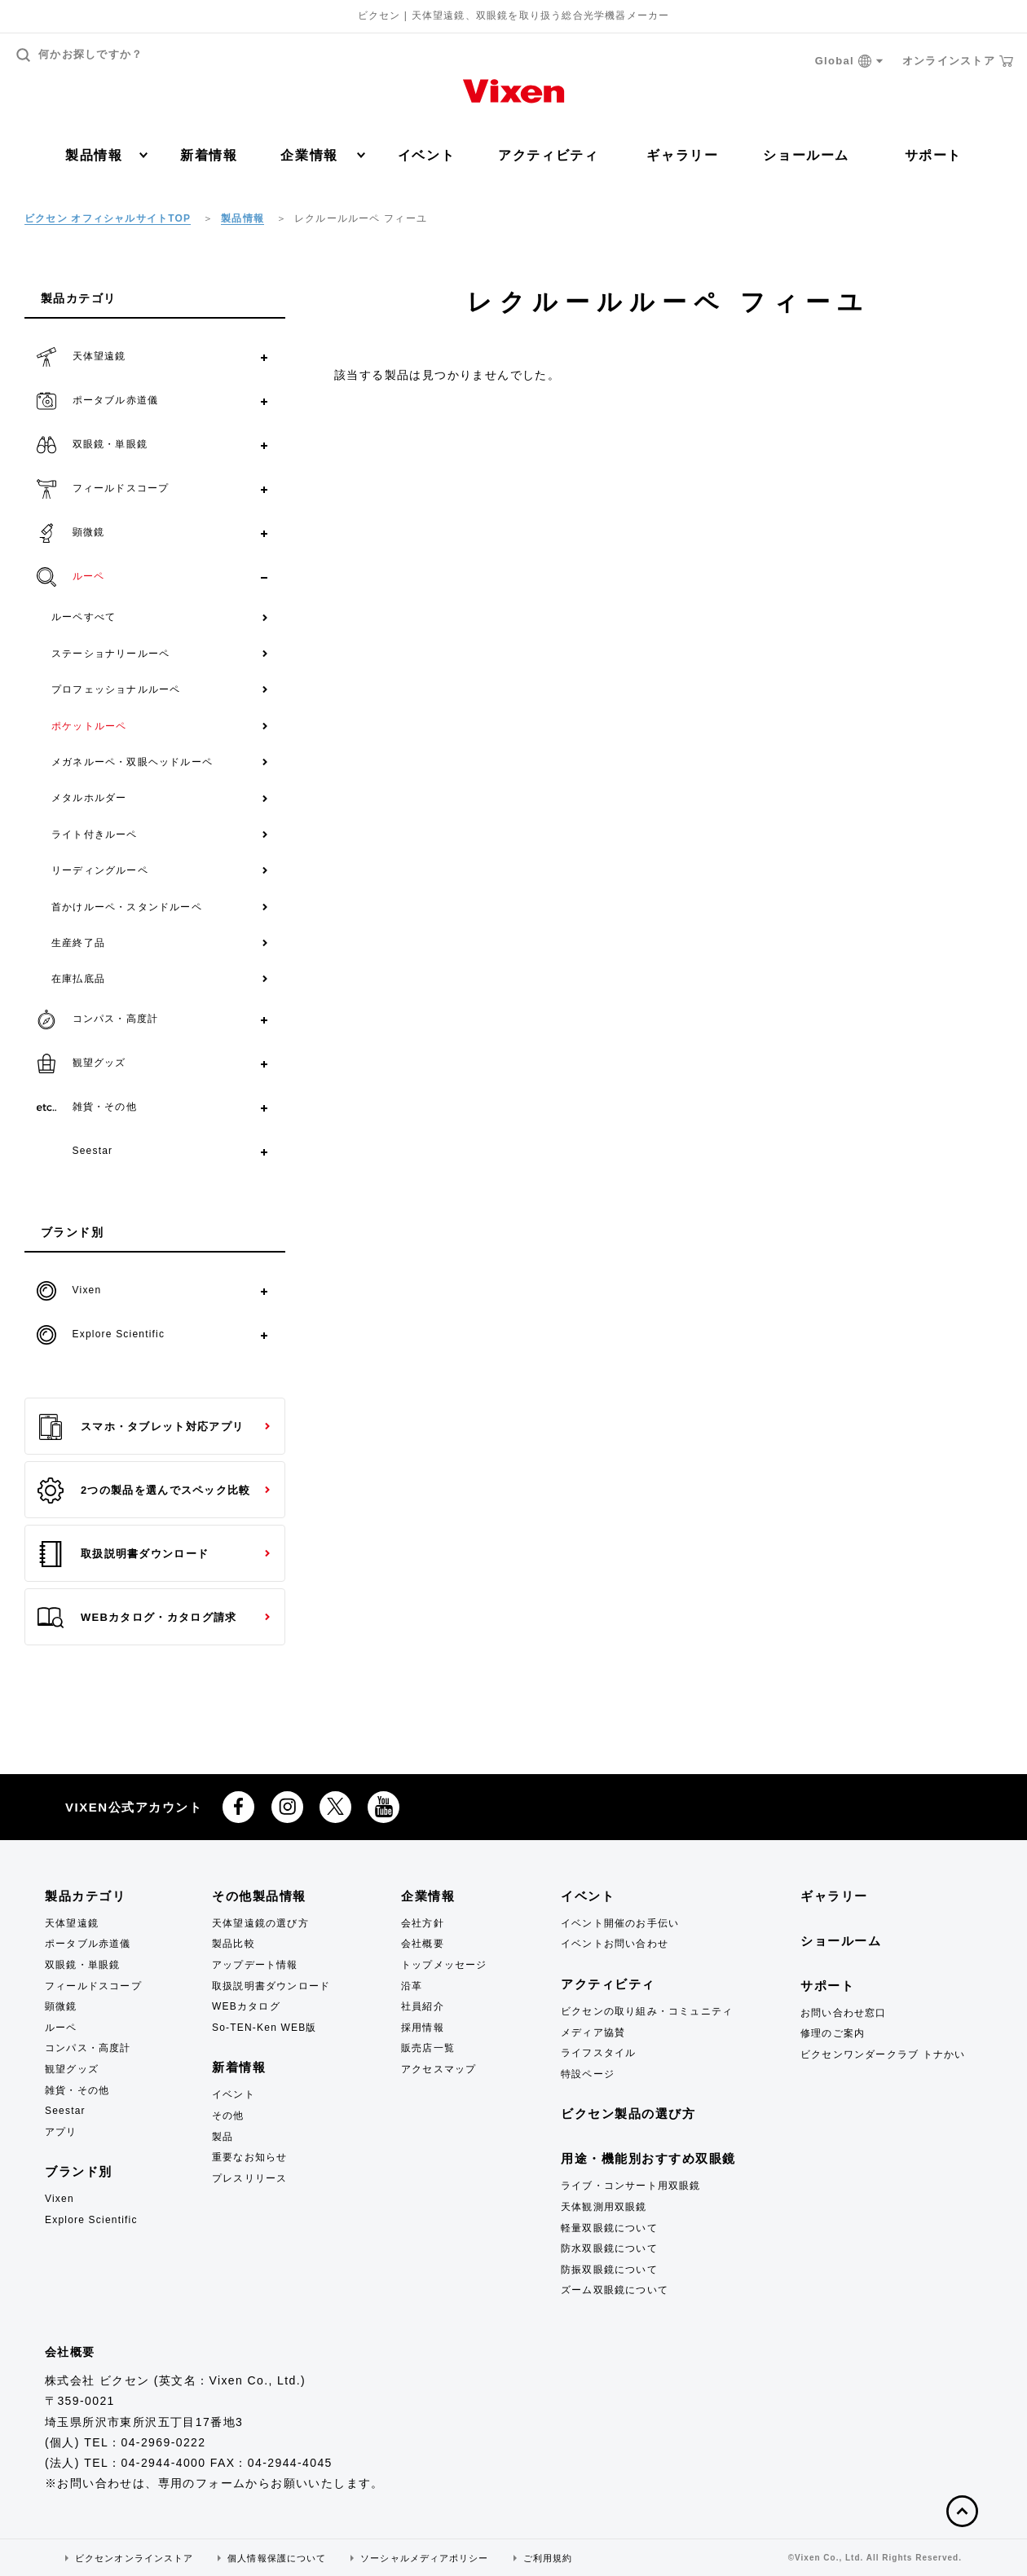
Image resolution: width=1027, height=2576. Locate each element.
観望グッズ (72, 2069)
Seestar (65, 2110)
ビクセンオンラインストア (134, 2558)
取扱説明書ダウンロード (123, 1554)
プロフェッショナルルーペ (115, 689)
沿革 (411, 1986)
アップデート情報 (255, 1965)
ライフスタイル (598, 2053)
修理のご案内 (832, 2033)
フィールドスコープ (93, 1986)
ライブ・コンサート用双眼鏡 (631, 2185)
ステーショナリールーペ (110, 653)
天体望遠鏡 (72, 1923)
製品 (222, 2136)
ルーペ (61, 2027)
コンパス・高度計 (88, 2048)
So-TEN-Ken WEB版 (264, 2027)
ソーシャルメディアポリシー (424, 2558)
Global (849, 61)
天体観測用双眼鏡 (604, 2207)
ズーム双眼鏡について (614, 2290)
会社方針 (422, 1923)
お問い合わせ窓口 (843, 2013)
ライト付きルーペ (94, 834)
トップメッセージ (444, 1965)
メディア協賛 (593, 2032)
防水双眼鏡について (609, 2248)
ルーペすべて (83, 617)
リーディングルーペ (99, 870)
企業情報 (322, 155)
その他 (228, 2115)
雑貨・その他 (77, 2090)
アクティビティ (548, 155)
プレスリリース (249, 2178)
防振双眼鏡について (609, 2269)
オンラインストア (957, 61)
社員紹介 (422, 2006)
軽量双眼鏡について (609, 2228)
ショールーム (806, 155)
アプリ (61, 2132)
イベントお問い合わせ (614, 1943)
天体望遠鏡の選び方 (260, 1923)
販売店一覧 (428, 2048)
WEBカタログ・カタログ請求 (136, 1618)
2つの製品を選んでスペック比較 (144, 1490)
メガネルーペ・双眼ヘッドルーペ (132, 762)
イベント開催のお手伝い (620, 1923)
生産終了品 (78, 943)
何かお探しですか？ (79, 55)
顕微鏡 (61, 2006)
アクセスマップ (438, 2069)
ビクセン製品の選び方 (628, 2113)
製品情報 (106, 155)
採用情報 (422, 2027)
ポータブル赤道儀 (88, 1943)
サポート (933, 155)
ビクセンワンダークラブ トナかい (883, 2054)
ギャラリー (682, 155)
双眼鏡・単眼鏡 (82, 1965)
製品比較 (233, 1943)
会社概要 (422, 1943)
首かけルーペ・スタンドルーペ (126, 907)
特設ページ (588, 2074)
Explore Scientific (91, 2220)
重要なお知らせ (249, 2157)
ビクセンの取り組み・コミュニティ (647, 2011)
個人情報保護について (276, 2558)
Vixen (59, 2198)
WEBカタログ (246, 2006)
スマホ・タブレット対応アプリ (140, 1427)
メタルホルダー (88, 798)
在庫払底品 (78, 978)
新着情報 (208, 155)
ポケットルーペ (88, 726)
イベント (426, 155)
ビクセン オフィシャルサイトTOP (107, 218)
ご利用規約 (548, 2558)
